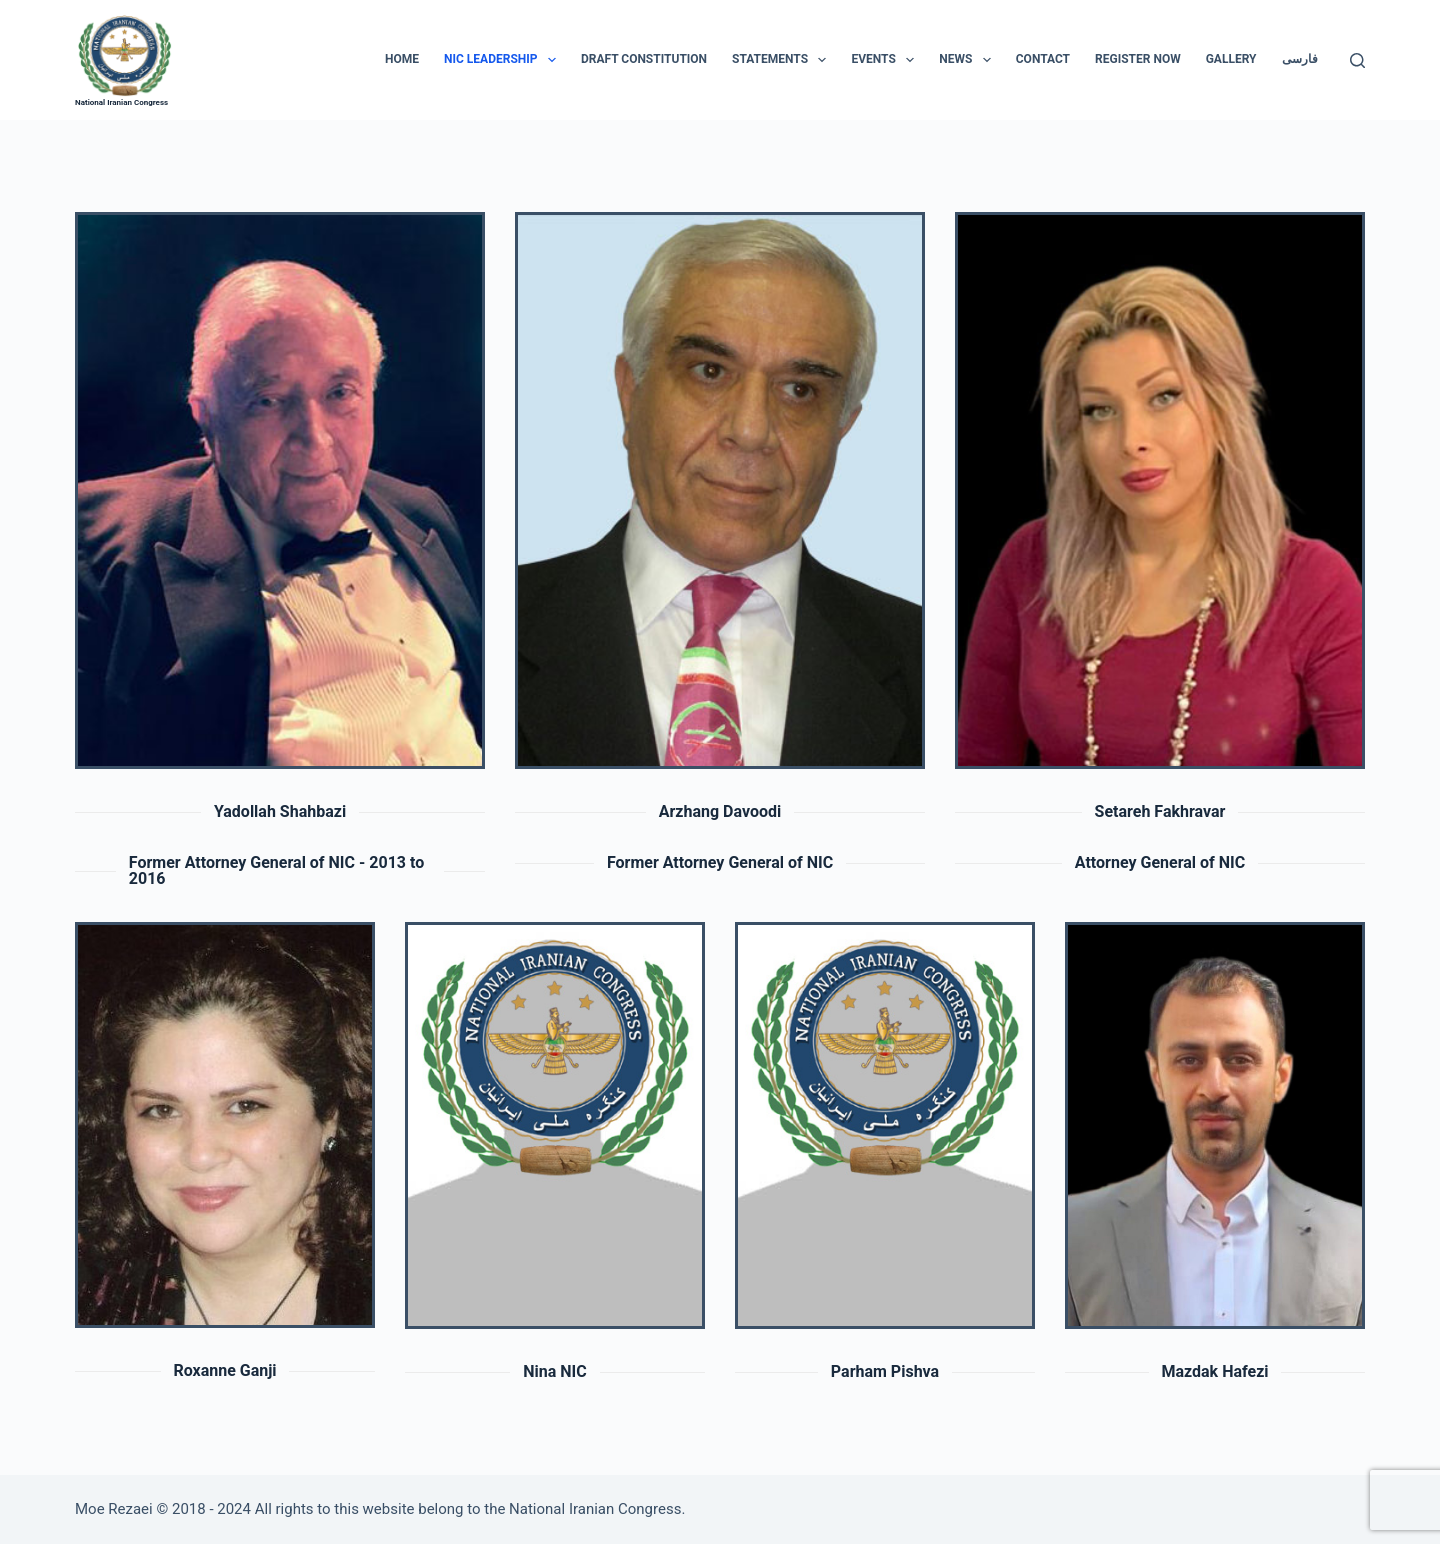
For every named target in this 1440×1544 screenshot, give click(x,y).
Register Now (1138, 59)
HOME (402, 59)
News (969, 60)
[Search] (1357, 60)
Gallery (1231, 59)
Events (886, 60)
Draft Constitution (644, 59)
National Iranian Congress (121, 102)
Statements (783, 60)
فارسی (1300, 59)
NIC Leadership (504, 60)
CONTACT (1043, 59)
